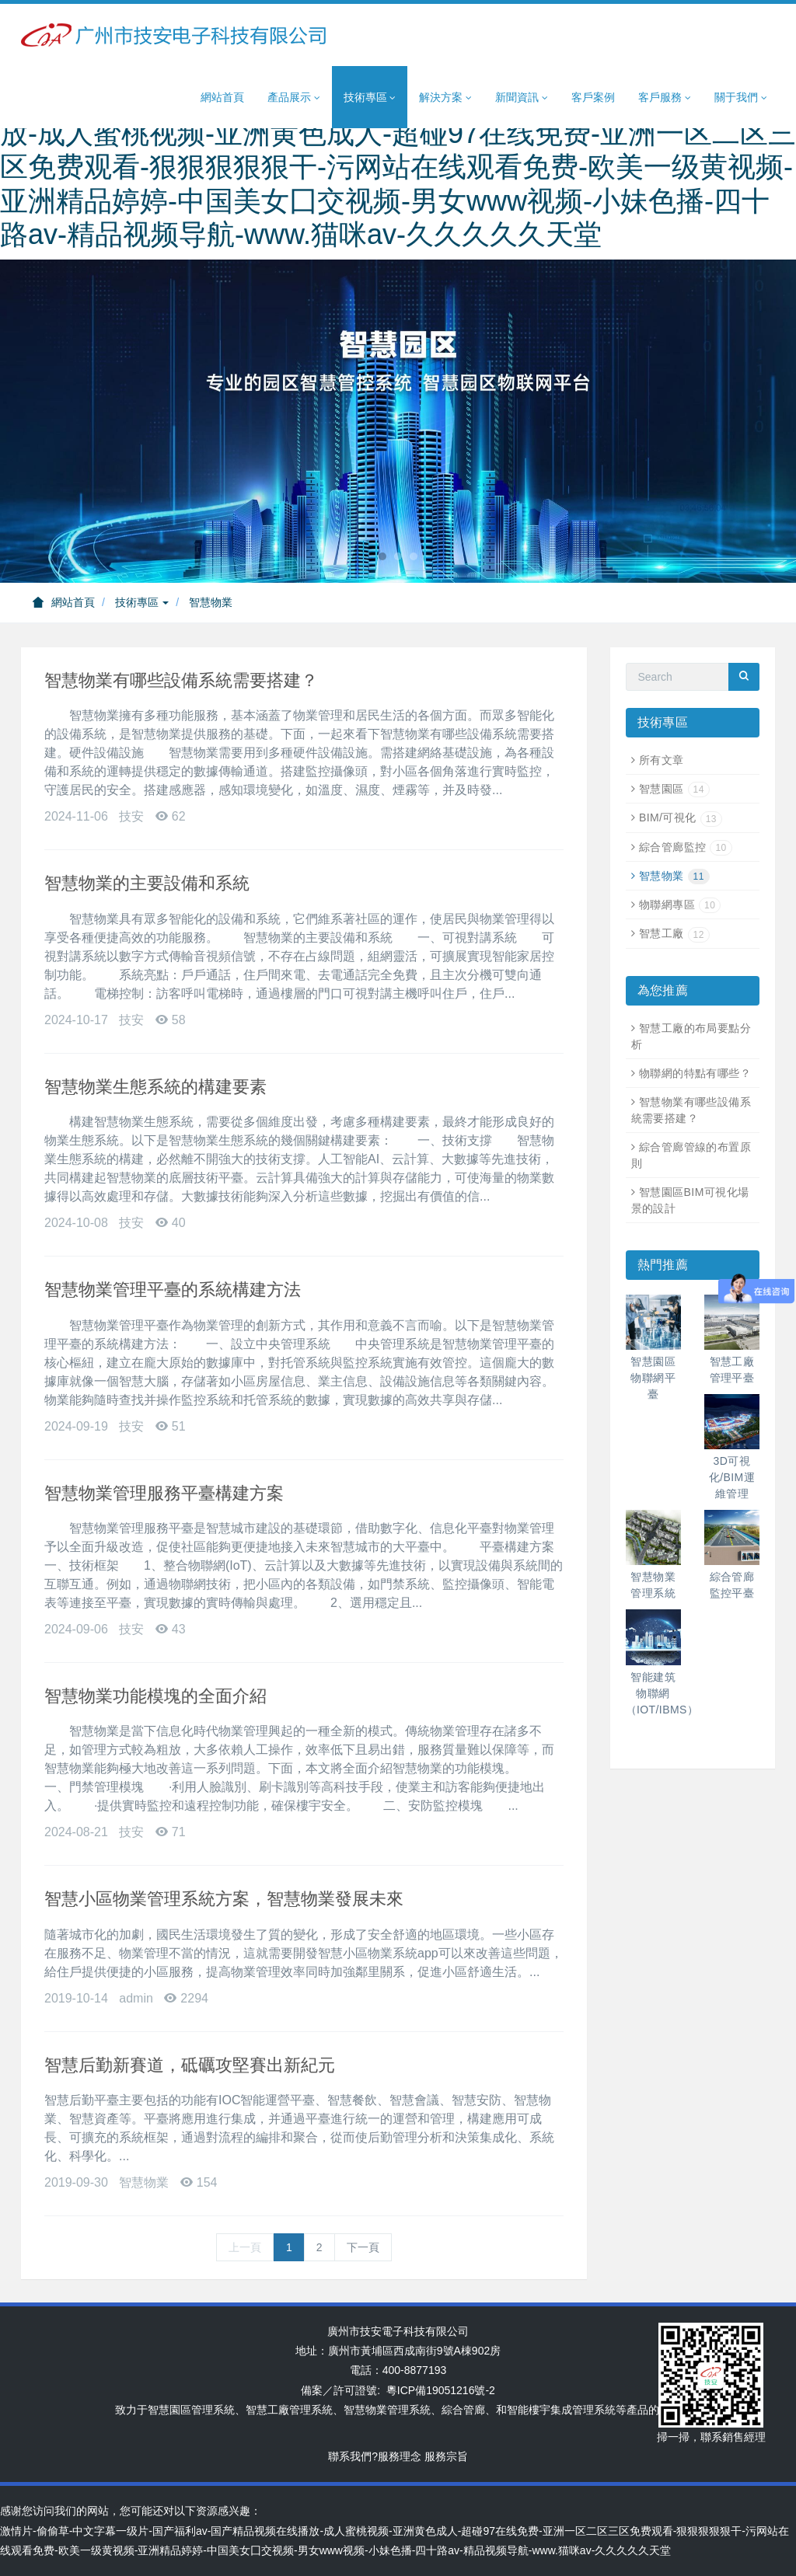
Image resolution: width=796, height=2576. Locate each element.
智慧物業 (210, 602)
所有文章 (661, 760)
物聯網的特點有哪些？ (695, 1073)
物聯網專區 (680, 904)
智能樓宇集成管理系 (556, 2409)
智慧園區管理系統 (191, 2409)
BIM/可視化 (680, 817)
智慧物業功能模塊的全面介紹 (155, 1696)
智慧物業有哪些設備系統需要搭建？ (181, 680)
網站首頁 (222, 97)
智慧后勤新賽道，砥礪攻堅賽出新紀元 (189, 2065)
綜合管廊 (463, 2409)
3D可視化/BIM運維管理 (732, 1477)
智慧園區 (674, 789)
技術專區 (142, 602)
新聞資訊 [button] (521, 97)
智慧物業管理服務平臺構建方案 (164, 1493)
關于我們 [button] (740, 97)
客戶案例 (593, 97)
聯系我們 (350, 2456)
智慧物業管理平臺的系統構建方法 (172, 1289)
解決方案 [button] (445, 97)
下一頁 (363, 2247)
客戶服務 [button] (664, 97)
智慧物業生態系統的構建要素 (155, 1086)
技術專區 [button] (370, 97)
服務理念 (399, 2456)
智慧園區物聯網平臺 (653, 1377)
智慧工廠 (674, 933)
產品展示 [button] (293, 97)
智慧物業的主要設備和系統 (147, 883)
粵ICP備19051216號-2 (440, 2390)
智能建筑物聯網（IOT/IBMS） (662, 1693)
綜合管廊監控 (685, 847)
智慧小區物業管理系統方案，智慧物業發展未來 (223, 1898)
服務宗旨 (446, 2456)
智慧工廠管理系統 (289, 2409)
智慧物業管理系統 (387, 2409)
